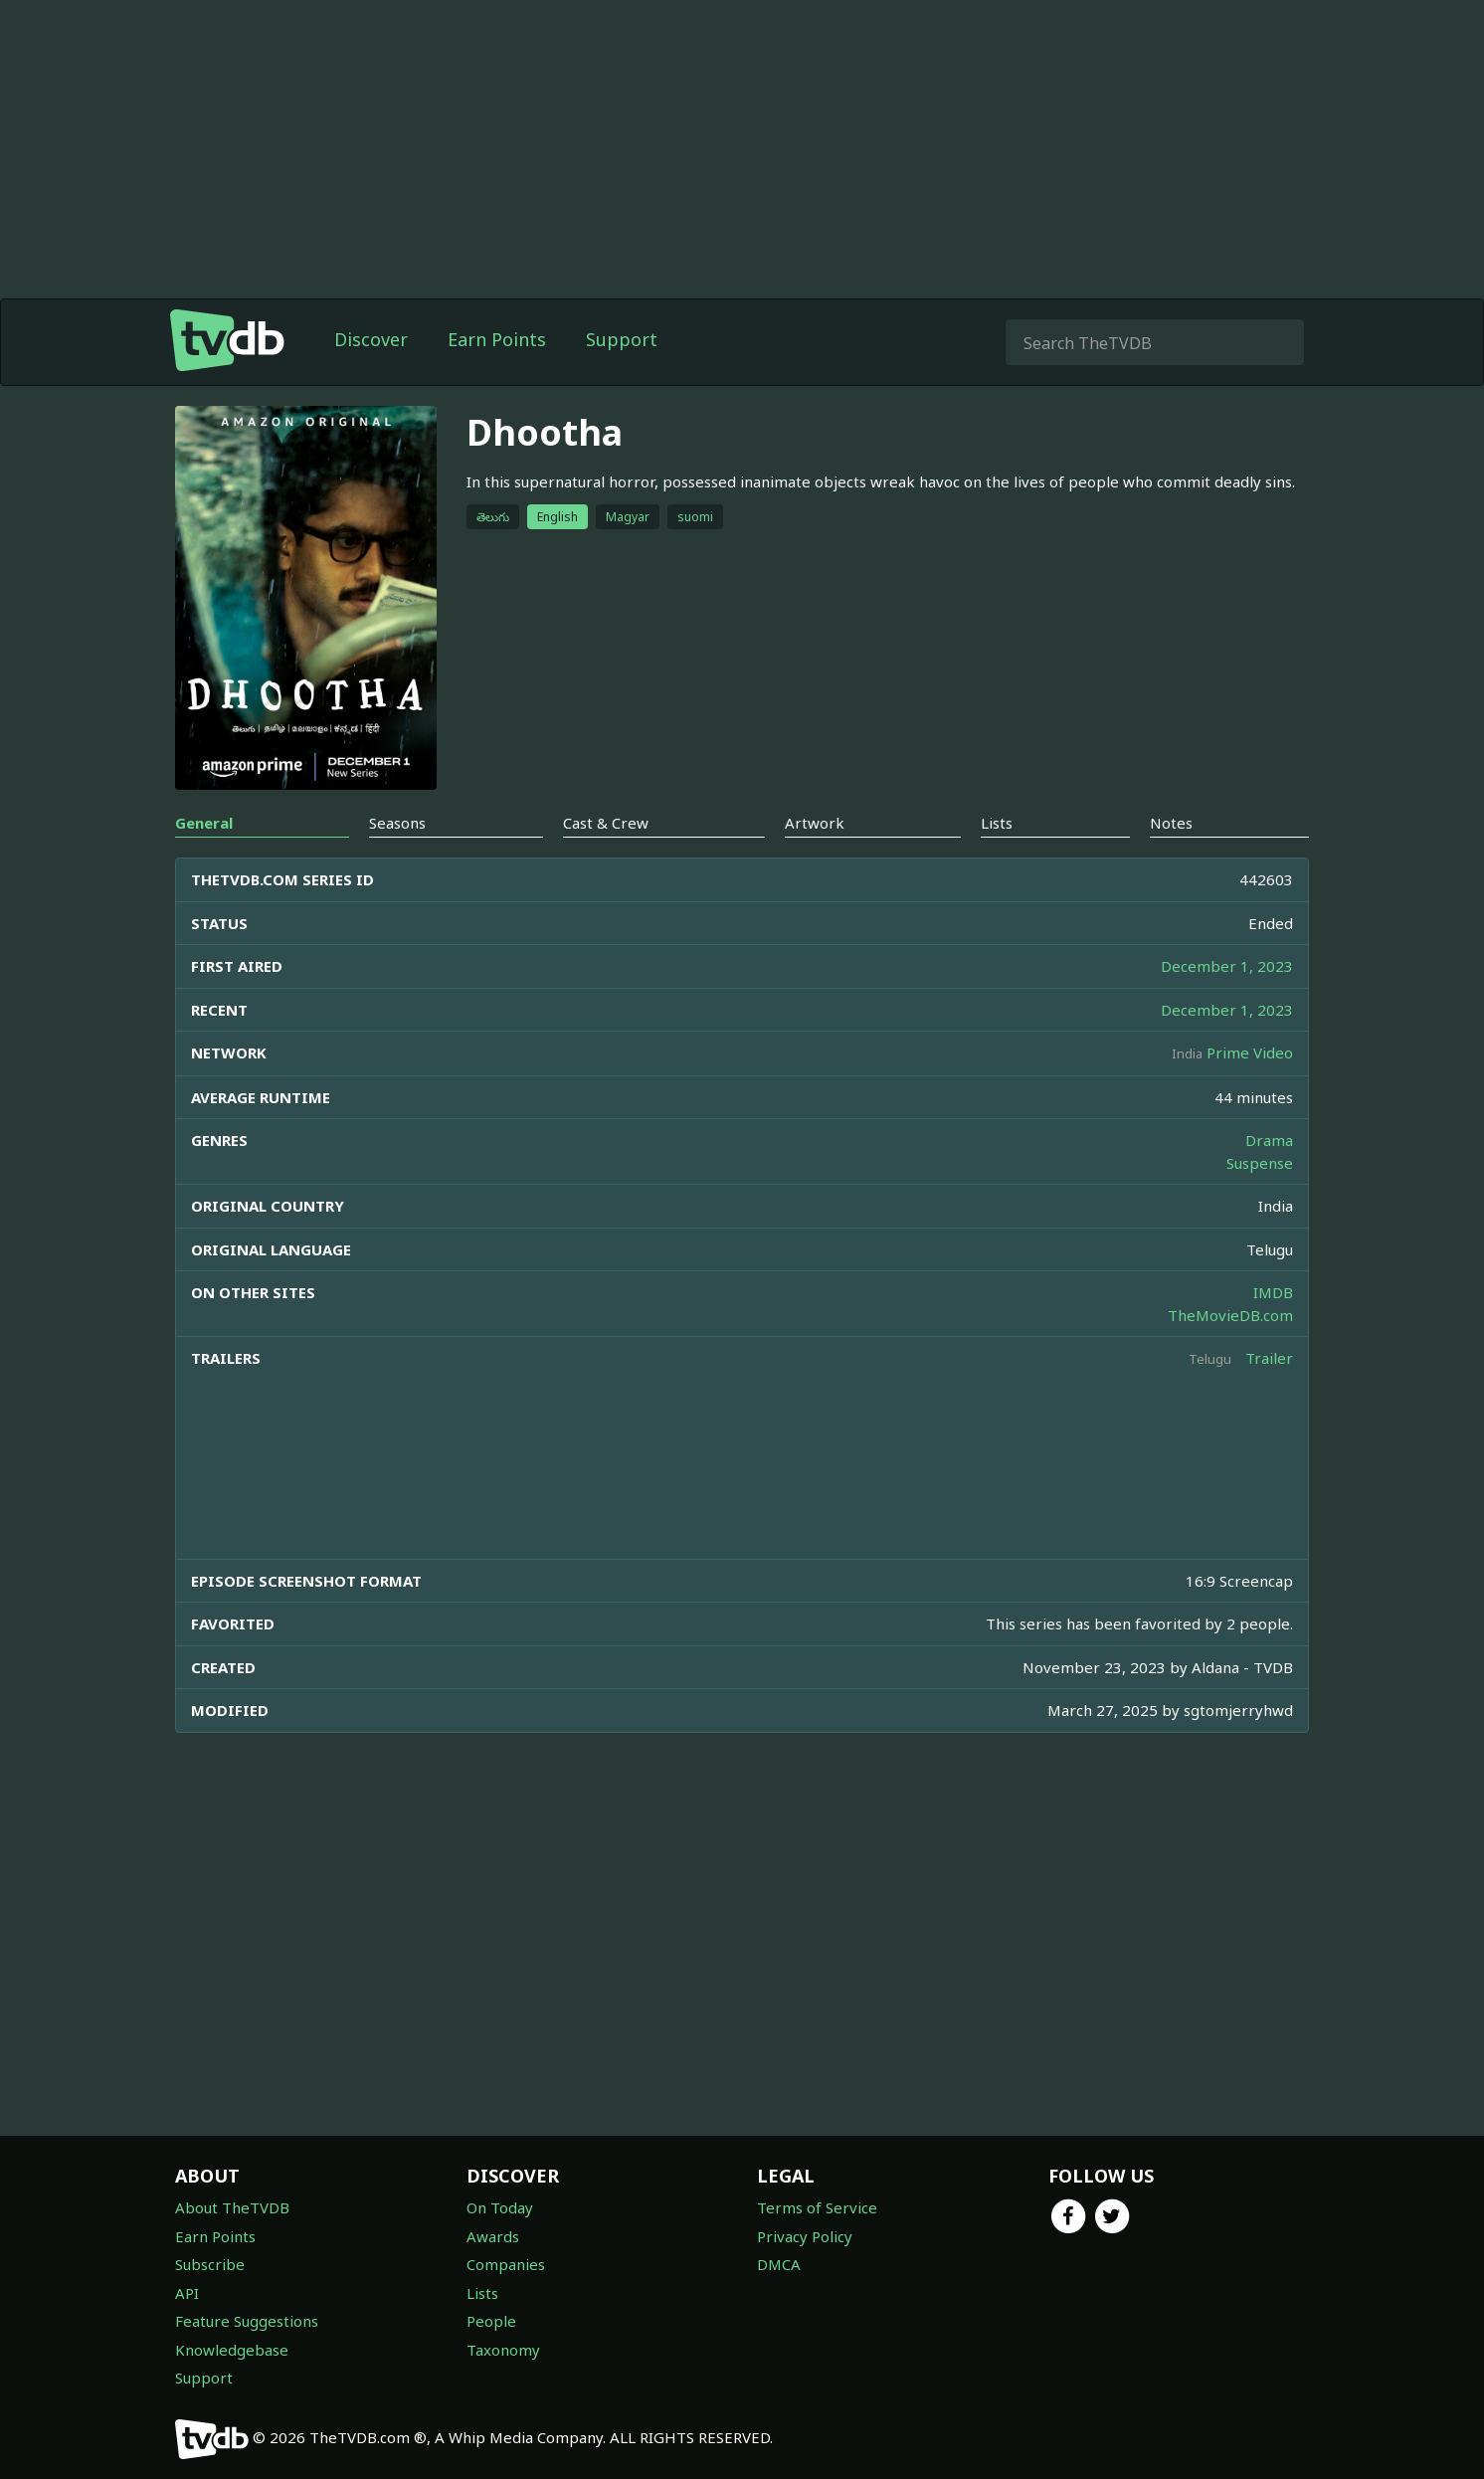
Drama (1269, 1140)
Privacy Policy (804, 2236)
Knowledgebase (231, 2350)
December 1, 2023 (1227, 966)
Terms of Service (817, 2207)
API (187, 2293)
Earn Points (497, 339)
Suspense (1259, 1163)
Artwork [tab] (814, 823)
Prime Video (1249, 1052)
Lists (482, 2293)
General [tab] (204, 823)
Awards (492, 2236)
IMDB (1273, 1292)
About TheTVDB (232, 2207)
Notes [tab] (1171, 823)
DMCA (779, 2264)
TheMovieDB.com (1230, 1315)
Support (621, 339)
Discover (371, 339)
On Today (499, 2207)
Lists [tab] (997, 823)
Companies (505, 2264)
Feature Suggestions (246, 2321)
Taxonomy (503, 2350)
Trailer (1269, 1358)
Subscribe (210, 2264)
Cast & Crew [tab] (606, 823)
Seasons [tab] (397, 823)
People (491, 2321)
